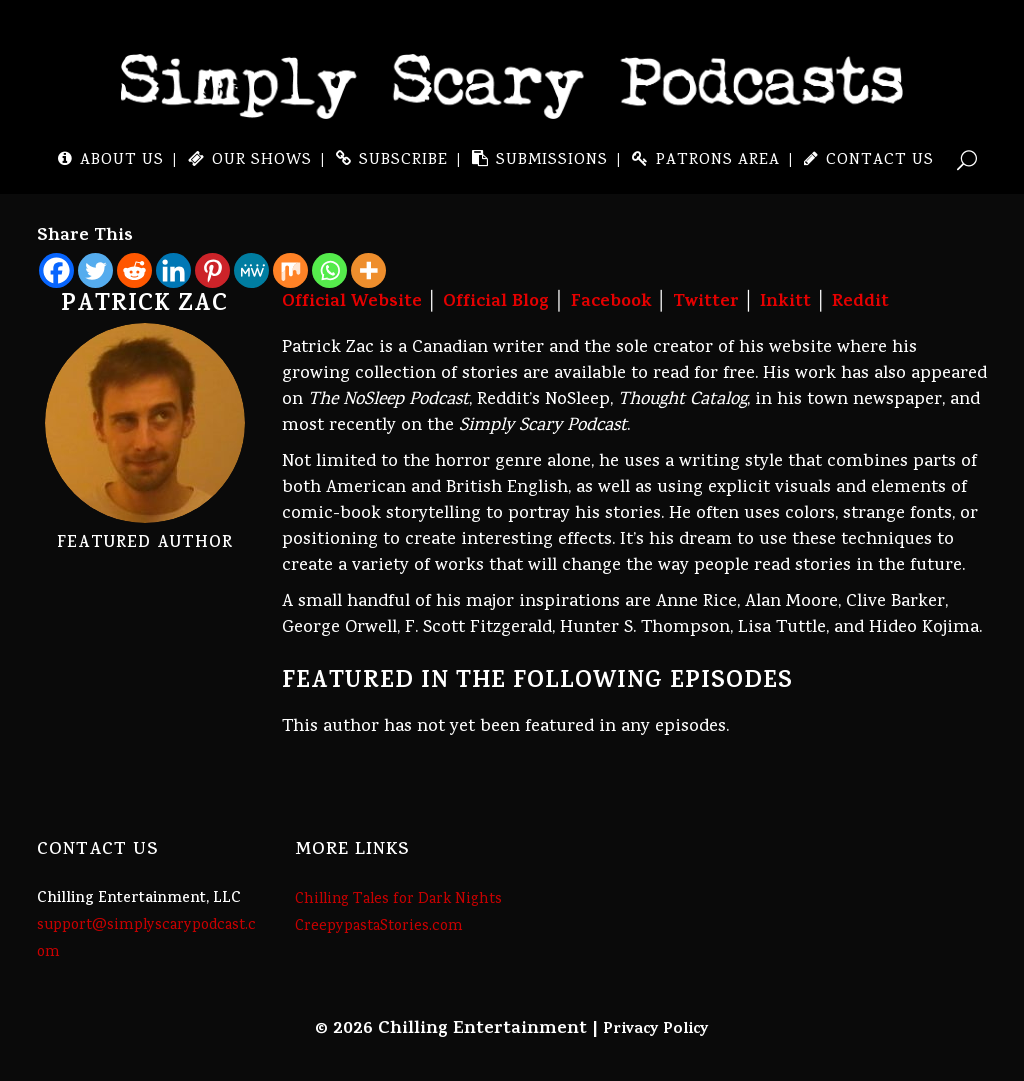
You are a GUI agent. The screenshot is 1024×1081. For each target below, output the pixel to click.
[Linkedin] (173, 270)
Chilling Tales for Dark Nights (398, 900)
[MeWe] (251, 270)
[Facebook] (56, 270)
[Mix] (290, 270)
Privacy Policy (656, 1030)
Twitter (706, 303)
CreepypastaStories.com (379, 927)
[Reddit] (134, 270)
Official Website (352, 303)
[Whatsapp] (329, 270)
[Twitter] (95, 270)
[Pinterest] (212, 270)
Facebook (611, 303)
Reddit (860, 303)
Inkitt (785, 303)
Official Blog (496, 303)
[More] (368, 270)
